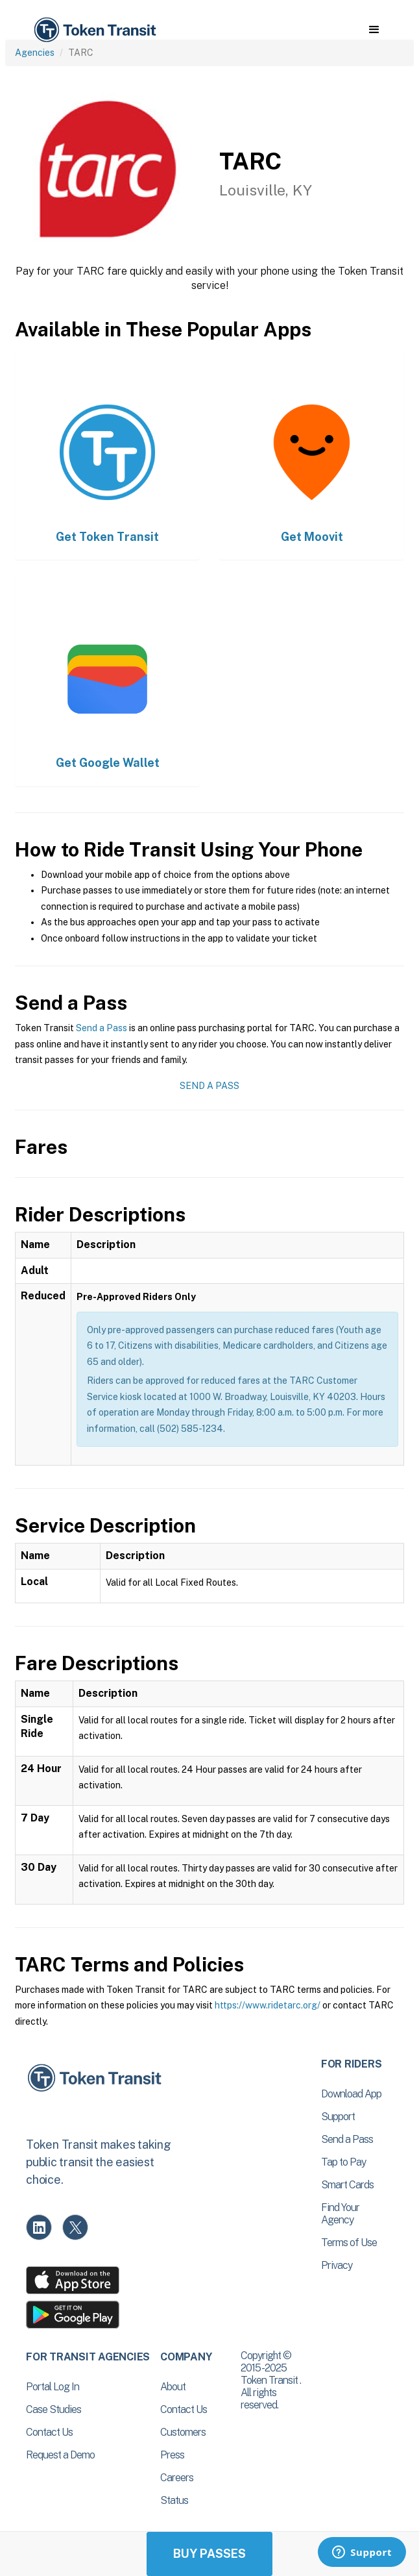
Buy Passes (209, 2553)
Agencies (34, 52)
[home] (94, 30)
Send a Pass (101, 1028)
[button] (374, 29)
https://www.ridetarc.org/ (267, 2005)
